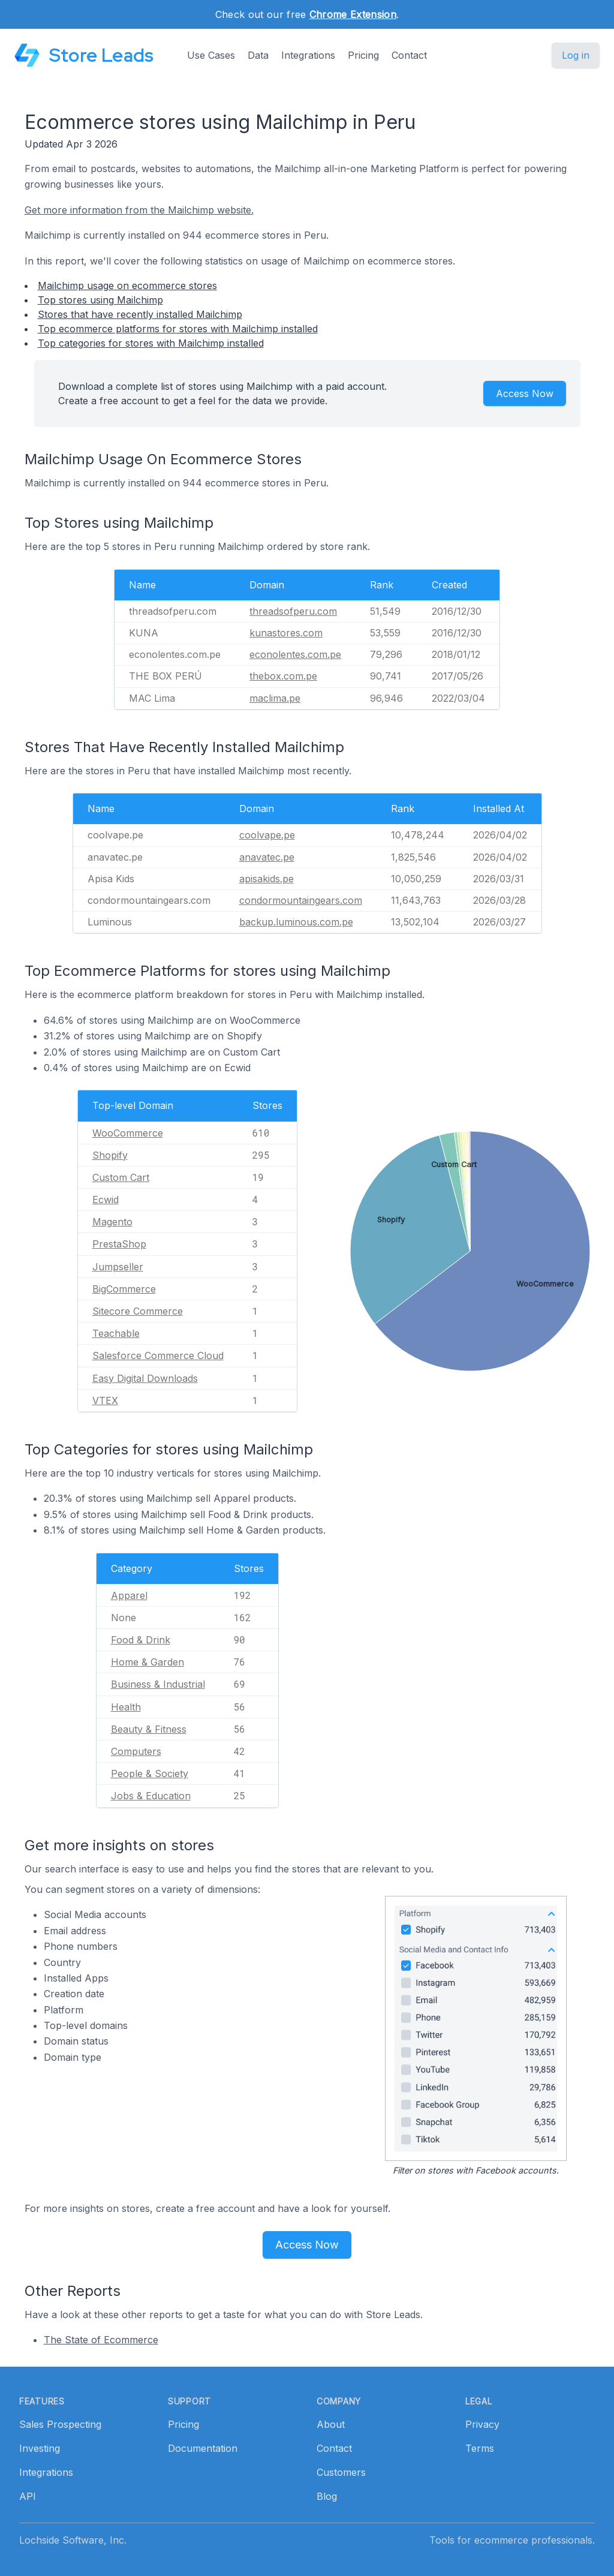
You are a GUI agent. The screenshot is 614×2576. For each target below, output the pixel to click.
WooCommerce (127, 1133)
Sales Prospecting (60, 2424)
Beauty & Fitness (148, 1729)
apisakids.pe (266, 879)
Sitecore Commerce (137, 1311)
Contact (409, 55)
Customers (341, 2472)
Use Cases (211, 55)
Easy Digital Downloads (145, 1378)
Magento (112, 1222)
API (27, 2496)
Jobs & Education (151, 1796)
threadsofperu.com (293, 611)
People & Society (149, 1774)
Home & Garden (147, 1662)
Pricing (363, 55)
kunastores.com (286, 633)
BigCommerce (124, 1289)
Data (258, 55)
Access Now (524, 393)
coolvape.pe (267, 835)
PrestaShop (119, 1244)
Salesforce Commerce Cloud (158, 1355)
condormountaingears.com (300, 900)
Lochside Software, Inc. (73, 2540)
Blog (327, 2496)
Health (126, 1707)
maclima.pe (274, 698)
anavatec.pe (266, 857)
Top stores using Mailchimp (100, 300)
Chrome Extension (352, 14)
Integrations (308, 55)
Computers (136, 1751)
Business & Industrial (158, 1684)
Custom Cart (120, 1177)
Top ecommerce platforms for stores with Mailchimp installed (178, 329)
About (331, 2424)
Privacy (482, 2424)
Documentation (202, 2448)
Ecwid (105, 1200)
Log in (575, 55)
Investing (39, 2448)
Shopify (110, 1155)
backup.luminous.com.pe (296, 922)
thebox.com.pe (283, 676)
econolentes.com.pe (295, 654)
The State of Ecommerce (101, 2340)
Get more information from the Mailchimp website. (139, 210)
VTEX (105, 1400)
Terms (479, 2448)
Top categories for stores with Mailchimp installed (151, 343)
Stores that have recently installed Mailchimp (140, 314)
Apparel (129, 1595)
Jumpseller (117, 1267)
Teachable (116, 1333)
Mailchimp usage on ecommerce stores (127, 285)
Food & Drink (140, 1640)
